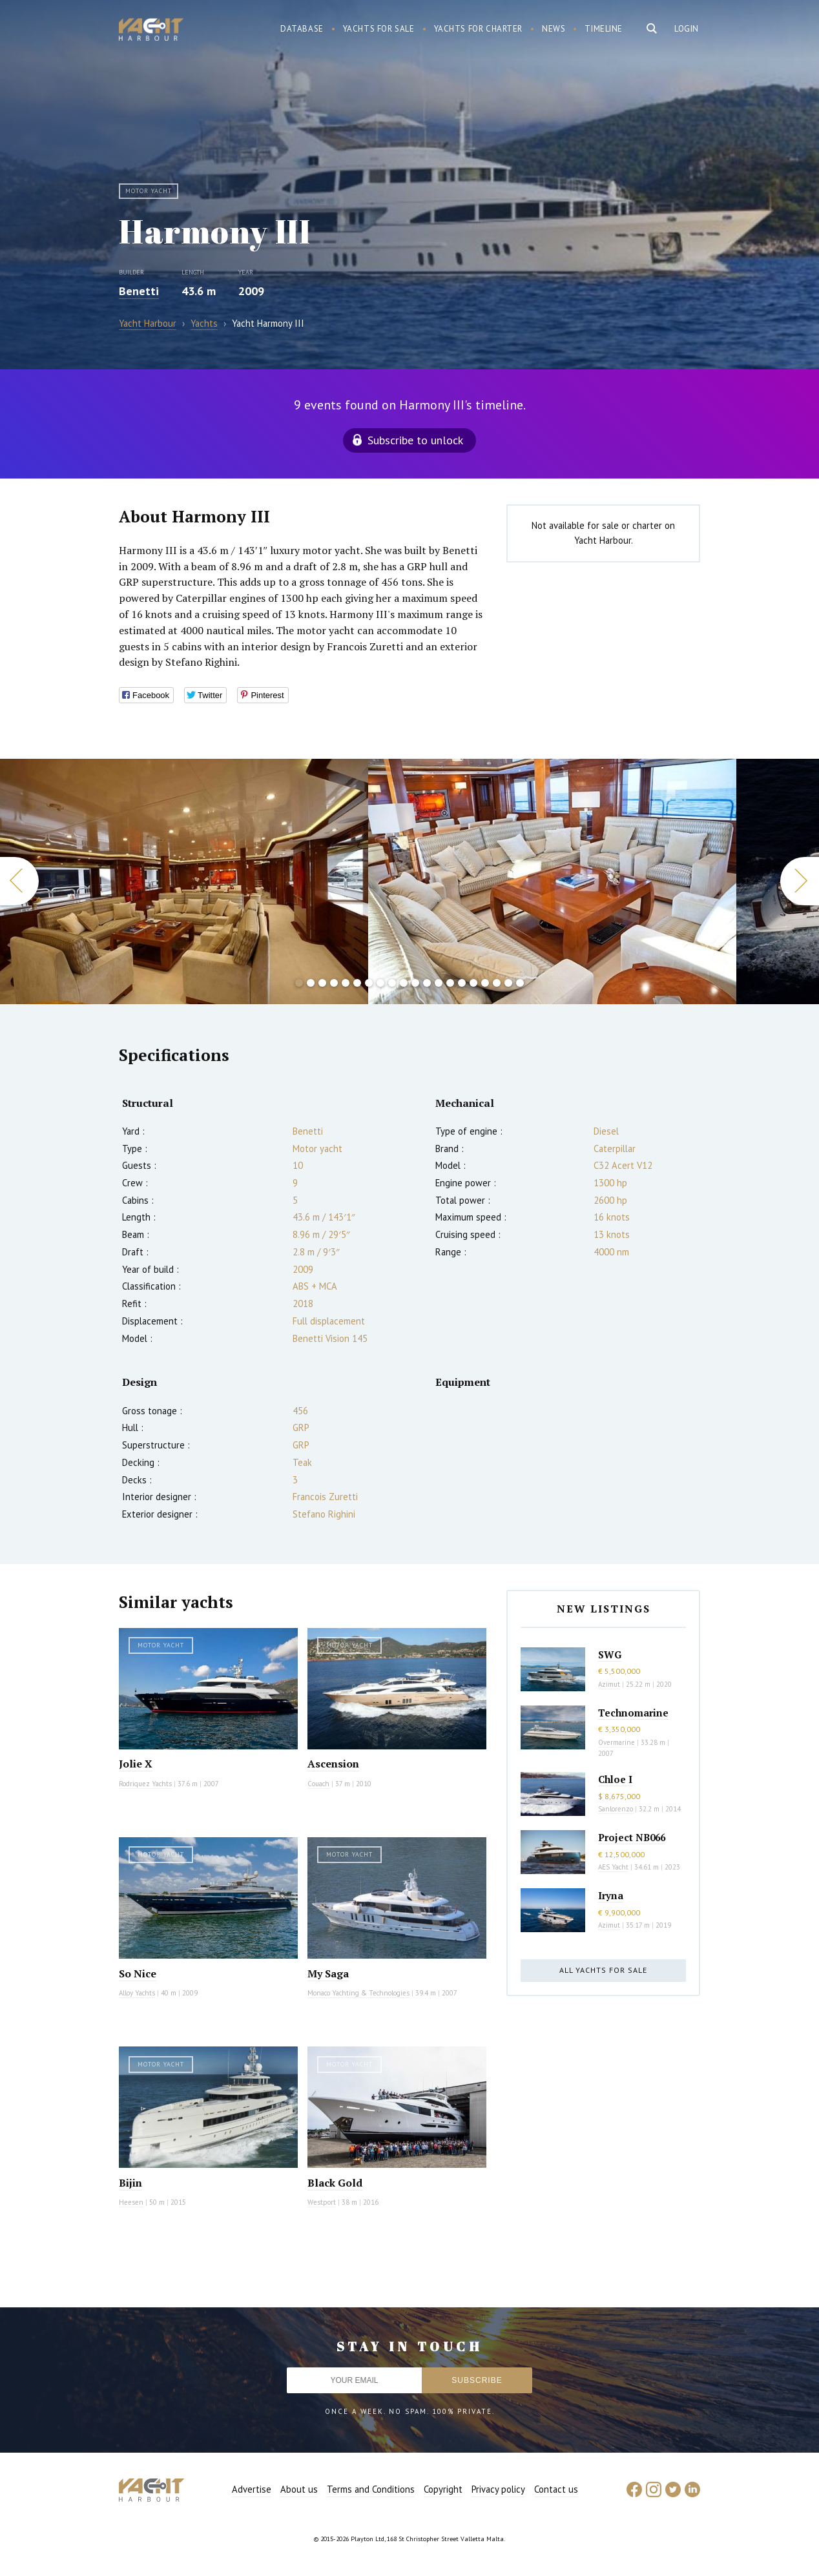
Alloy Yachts (137, 1992)
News (553, 28)
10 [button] (404, 983)
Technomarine (633, 1712)
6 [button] (357, 983)
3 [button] (322, 983)
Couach (318, 1783)
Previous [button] (19, 881)
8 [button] (380, 983)
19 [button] (508, 983)
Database (302, 28)
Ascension (333, 1764)
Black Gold (334, 2183)
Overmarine (617, 1742)
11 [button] (415, 983)
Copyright (443, 2489)
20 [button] (520, 983)
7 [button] (369, 983)
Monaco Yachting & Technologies (358, 1992)
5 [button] (345, 983)
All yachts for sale (603, 1970)
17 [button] (485, 983)
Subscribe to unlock (415, 440)
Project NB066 (631, 1837)
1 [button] (299, 983)
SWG (609, 1654)
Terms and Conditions (371, 2489)
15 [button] (462, 983)
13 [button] (438, 983)
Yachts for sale (379, 28)
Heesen (131, 2202)
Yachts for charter (478, 28)
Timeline (604, 28)
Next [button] (799, 881)
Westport (321, 2202)
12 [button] (427, 983)
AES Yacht (613, 1866)
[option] (552, 881)
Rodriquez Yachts (145, 1783)
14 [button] (450, 983)
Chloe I (615, 1779)
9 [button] (392, 983)
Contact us (556, 2489)
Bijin (130, 2183)
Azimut (609, 1684)
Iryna (610, 1895)
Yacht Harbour (151, 31)
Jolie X (135, 1764)
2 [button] (311, 983)
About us (299, 2489)
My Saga (328, 1973)
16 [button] (473, 983)
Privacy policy (498, 2489)
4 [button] (334, 983)
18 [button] (497, 983)
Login (686, 28)
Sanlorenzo (615, 1808)
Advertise (251, 2489)
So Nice (137, 1973)
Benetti (139, 290)
